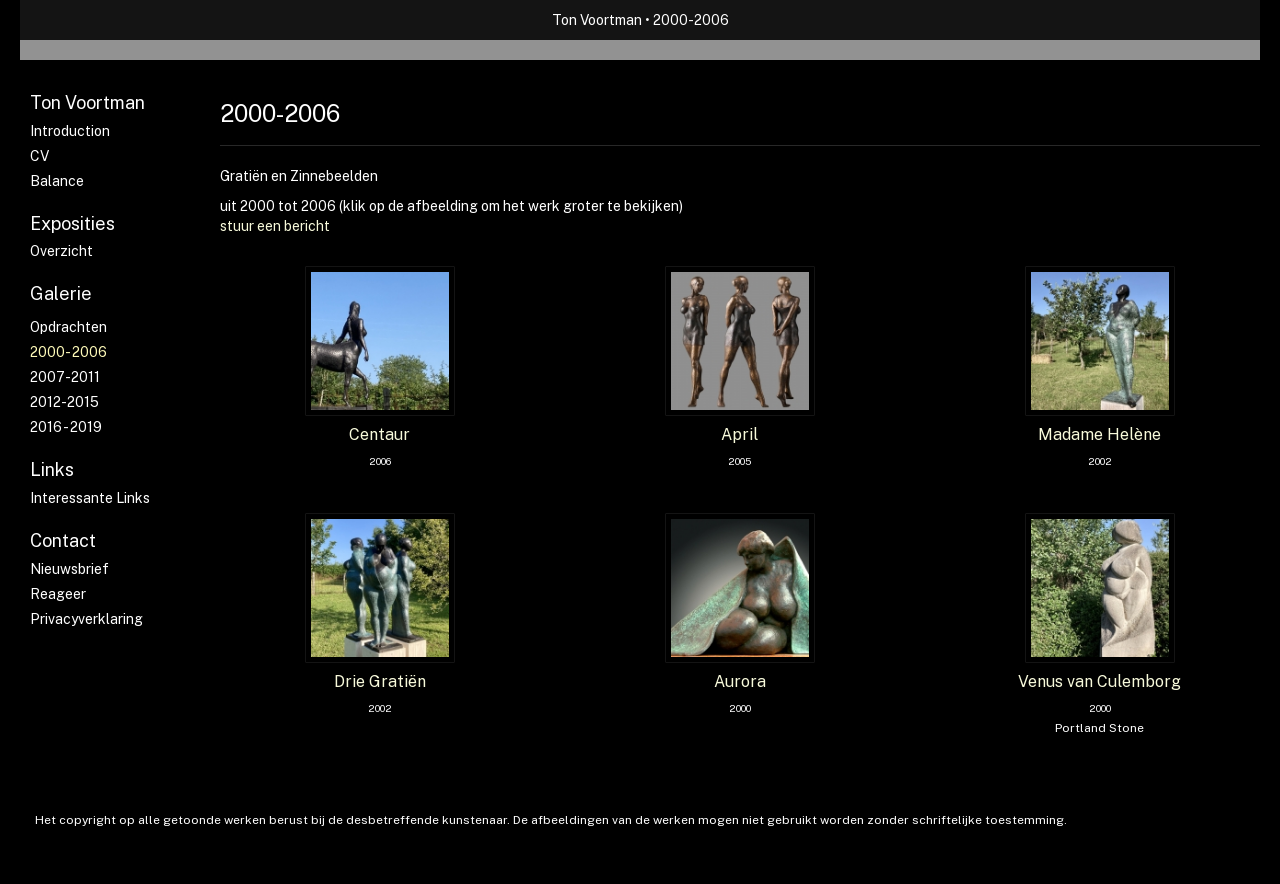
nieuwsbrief (69, 569)
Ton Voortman (597, 20)
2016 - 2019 (66, 427)
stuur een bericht (275, 226)
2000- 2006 (68, 352)
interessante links (90, 498)
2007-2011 (65, 377)
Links (52, 469)
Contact (63, 540)
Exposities (72, 223)
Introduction (70, 131)
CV (39, 156)
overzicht (61, 251)
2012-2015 (64, 402)
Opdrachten (68, 327)
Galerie (61, 293)
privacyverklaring (86, 619)
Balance (57, 181)
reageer (58, 594)
